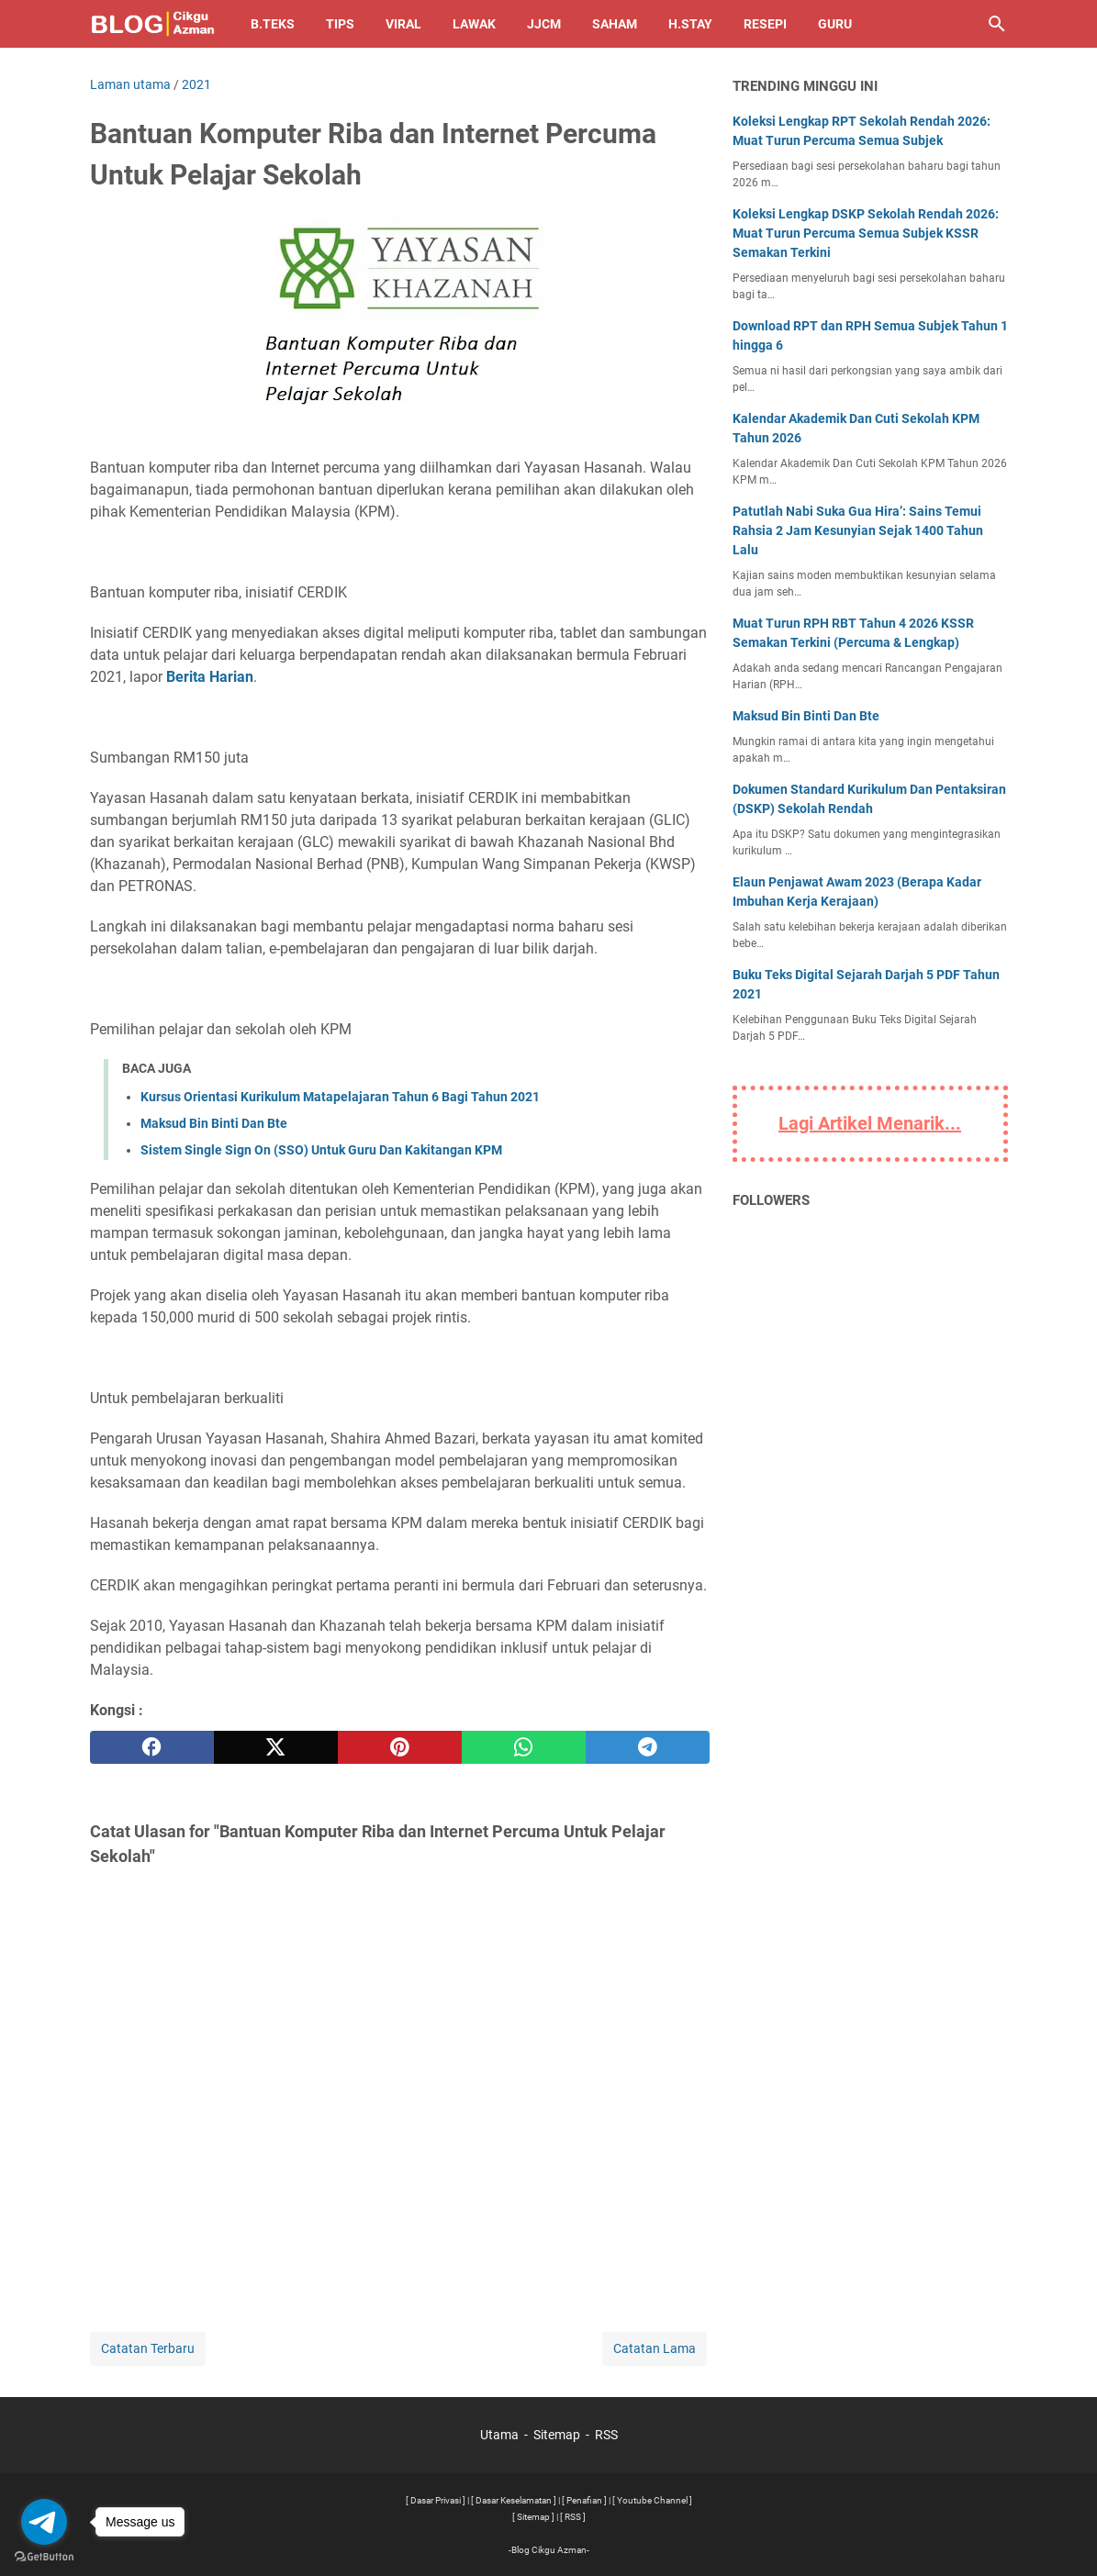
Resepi (765, 24)
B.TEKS (273, 24)
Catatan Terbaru (148, 2348)
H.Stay (690, 24)
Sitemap (556, 2434)
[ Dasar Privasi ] (435, 2500)
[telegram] (648, 1747)
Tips (340, 24)
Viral (403, 24)
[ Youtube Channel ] (652, 2500)
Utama (499, 2434)
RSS (606, 2434)
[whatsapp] (524, 1747)
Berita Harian (209, 677)
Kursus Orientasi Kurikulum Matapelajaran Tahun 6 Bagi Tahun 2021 (340, 1096)
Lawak (474, 24)
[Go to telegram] (44, 2522)
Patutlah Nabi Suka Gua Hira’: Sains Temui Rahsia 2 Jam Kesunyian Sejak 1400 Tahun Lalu (858, 530)
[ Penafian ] (584, 2500)
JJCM (544, 24)
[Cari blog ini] (997, 24)
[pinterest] (400, 1747)
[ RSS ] (573, 2517)
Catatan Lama (654, 2348)
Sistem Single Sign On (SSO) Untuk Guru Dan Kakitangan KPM (321, 1150)
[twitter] (276, 1747)
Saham (614, 24)
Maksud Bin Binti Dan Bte (213, 1123)
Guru (835, 24)
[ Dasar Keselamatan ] (513, 2500)
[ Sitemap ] (533, 2517)
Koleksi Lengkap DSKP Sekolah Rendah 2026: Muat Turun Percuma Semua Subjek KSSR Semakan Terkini (866, 233)
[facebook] (152, 1747)
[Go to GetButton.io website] (44, 2557)
